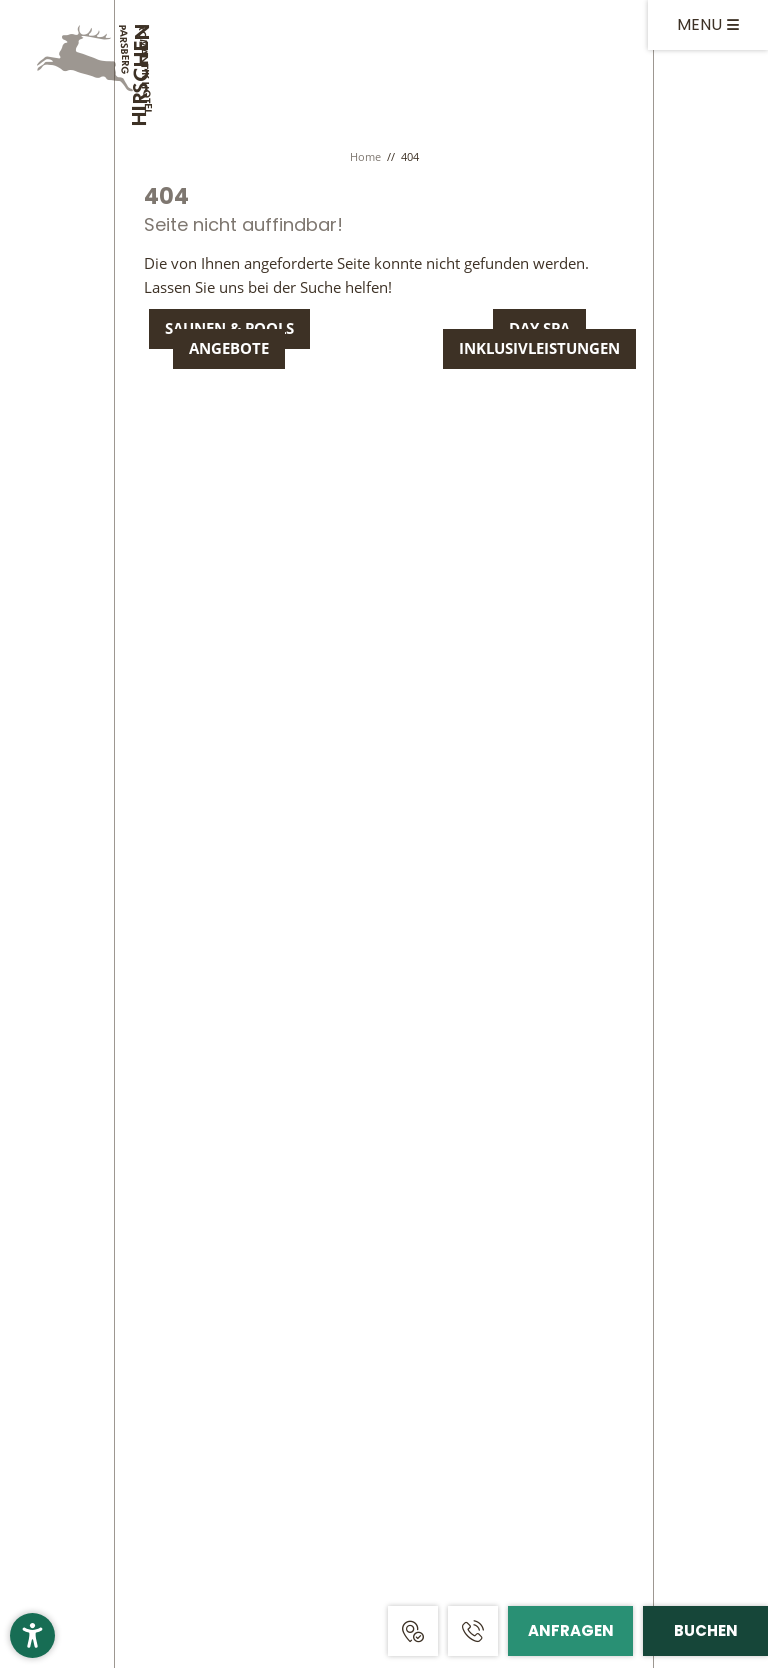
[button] (32, 1635)
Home (367, 156)
